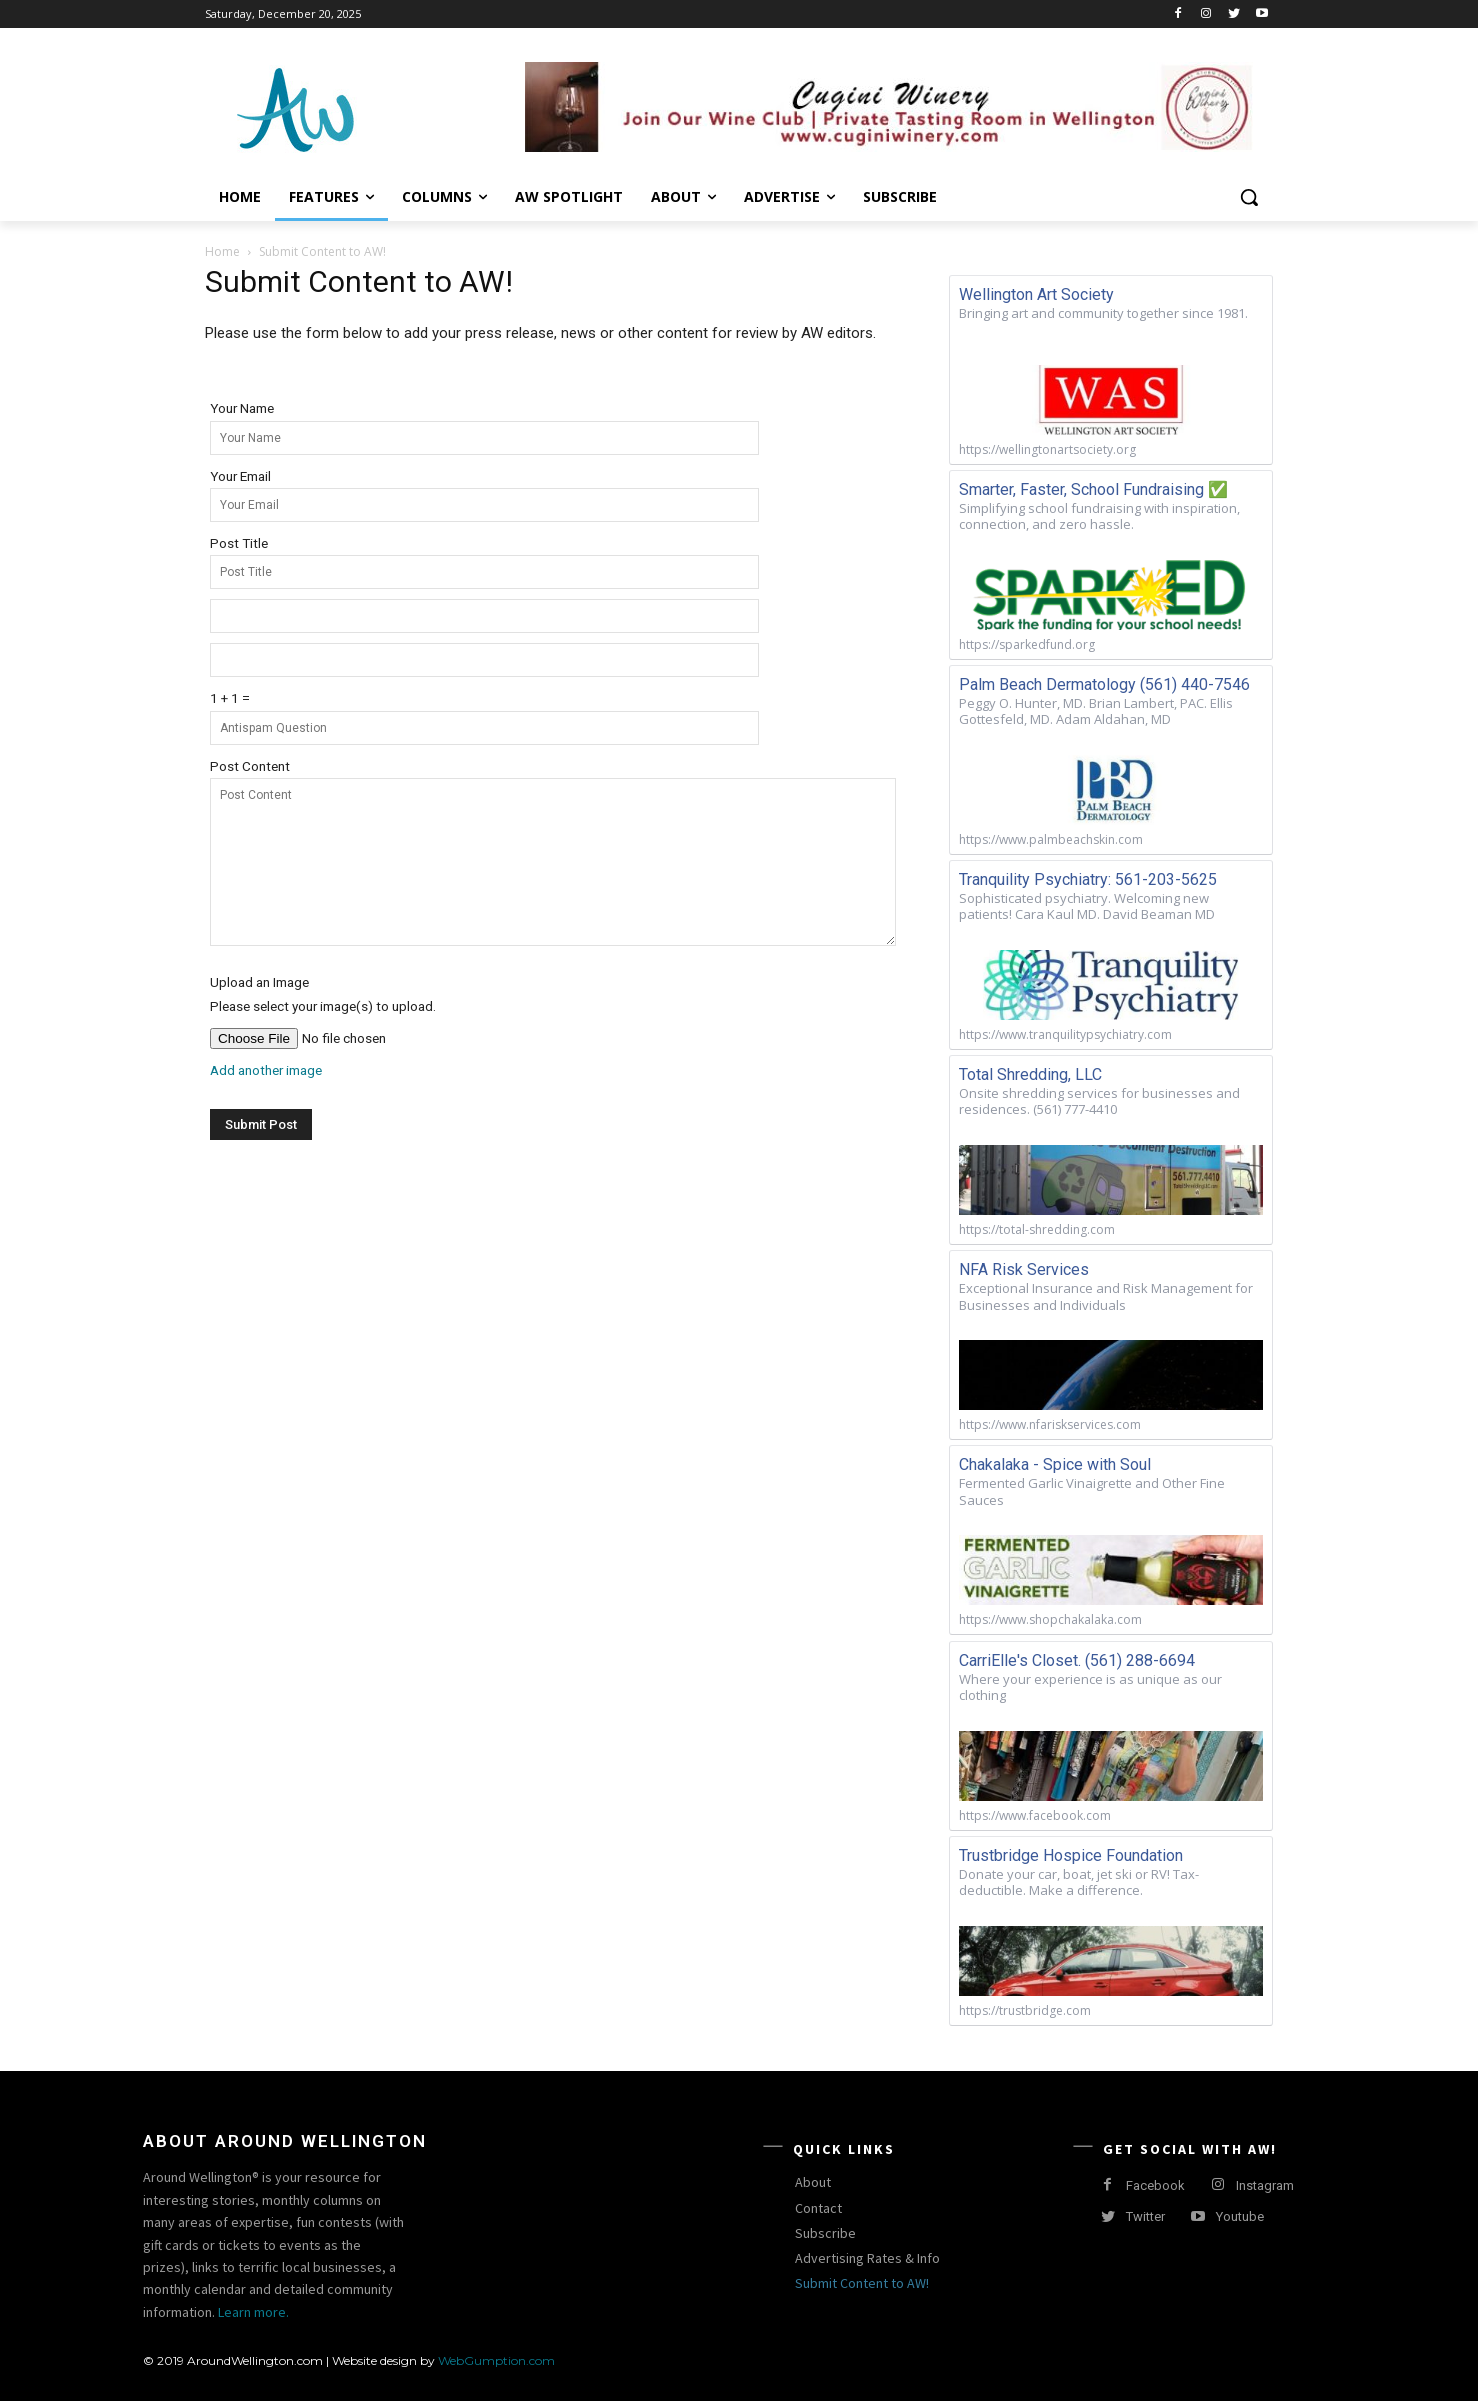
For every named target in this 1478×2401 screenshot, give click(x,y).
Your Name (242, 408)
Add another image (266, 1070)
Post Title (239, 543)
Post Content (250, 766)
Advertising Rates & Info (867, 2258)
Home (222, 251)
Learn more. (253, 2312)
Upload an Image (259, 982)
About (813, 2182)
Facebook (1155, 2185)
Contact (818, 2208)
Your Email (240, 476)
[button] (1249, 197)
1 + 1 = (230, 698)
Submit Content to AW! (862, 2283)
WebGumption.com (496, 2360)
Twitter (1145, 2216)
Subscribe (825, 2233)
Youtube (1240, 2216)
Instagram (1265, 2185)
